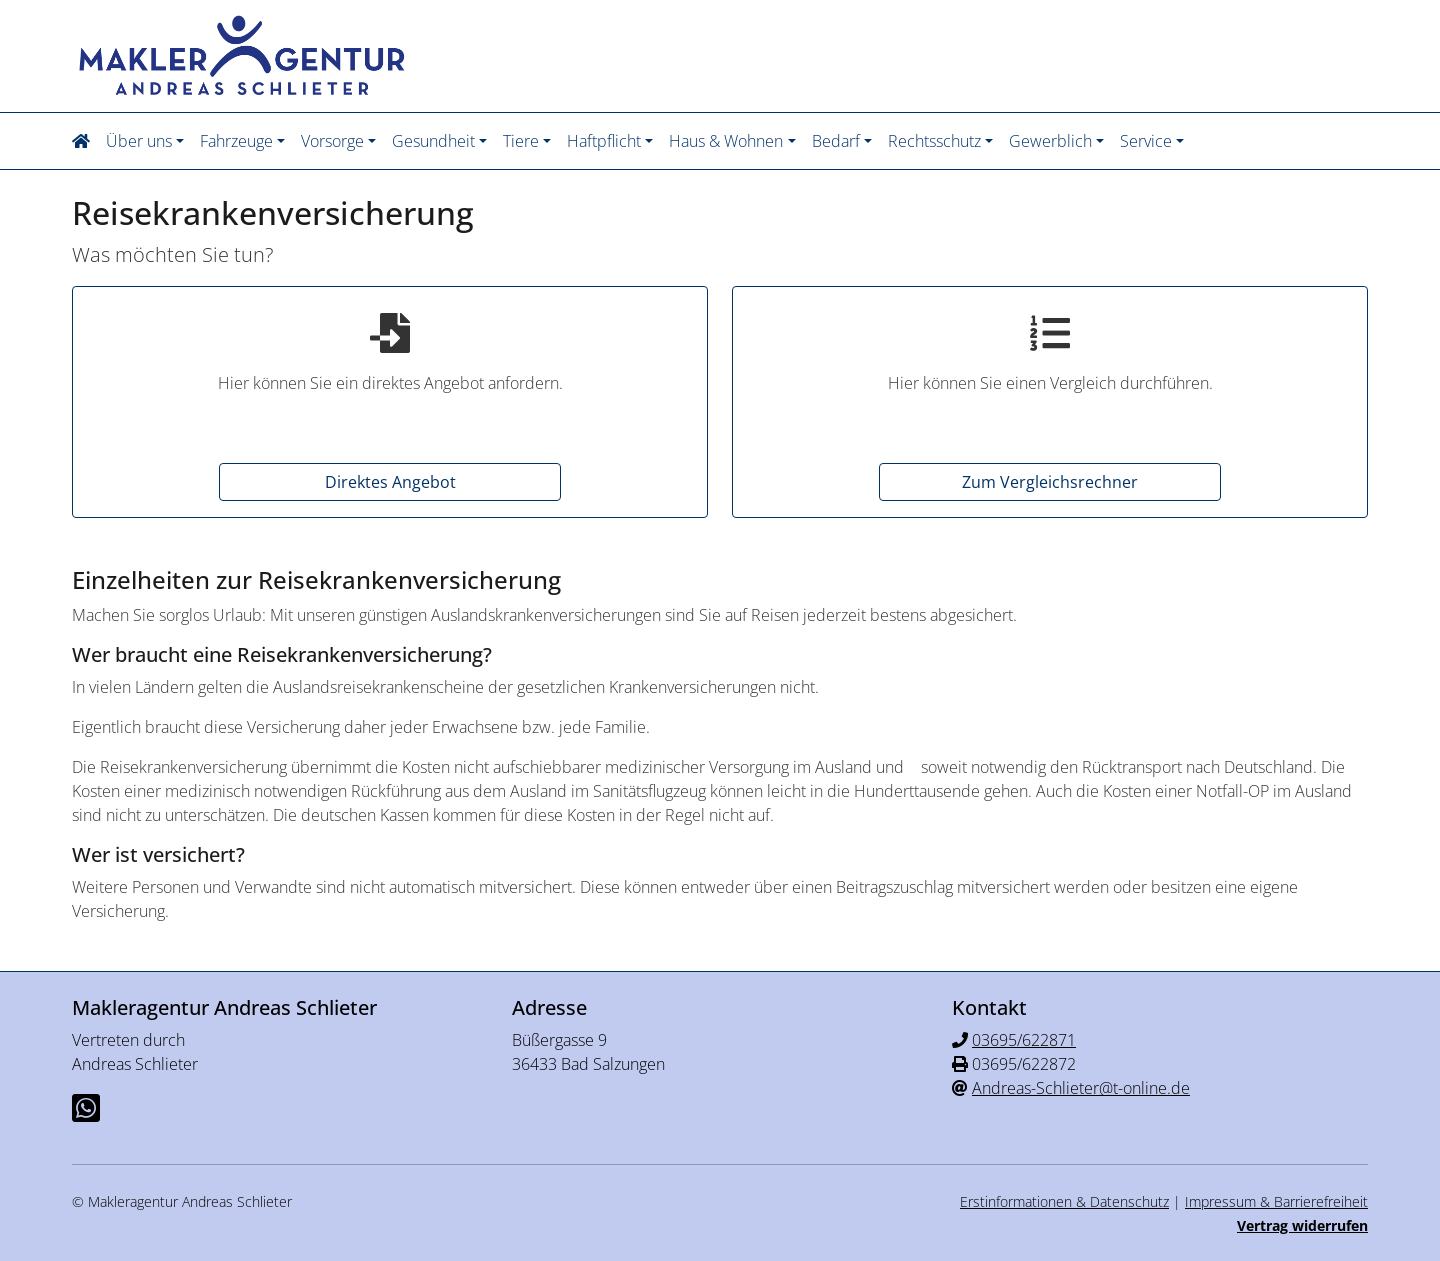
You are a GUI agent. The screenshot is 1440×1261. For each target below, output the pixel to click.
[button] (85, 141)
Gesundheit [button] (433, 141)
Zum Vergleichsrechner (1050, 482)
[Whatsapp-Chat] (86, 1107)
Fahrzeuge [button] (236, 141)
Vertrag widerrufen (1302, 1225)
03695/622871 (1024, 1040)
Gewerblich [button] (1050, 141)
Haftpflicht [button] (604, 141)
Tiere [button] (521, 141)
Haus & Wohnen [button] (726, 141)
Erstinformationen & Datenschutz (1064, 1201)
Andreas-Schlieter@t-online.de (1081, 1088)
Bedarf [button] (836, 141)
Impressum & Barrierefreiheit (1276, 1201)
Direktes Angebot (390, 482)
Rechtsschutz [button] (934, 141)
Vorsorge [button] (332, 141)
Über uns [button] (139, 141)
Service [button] (1146, 141)
